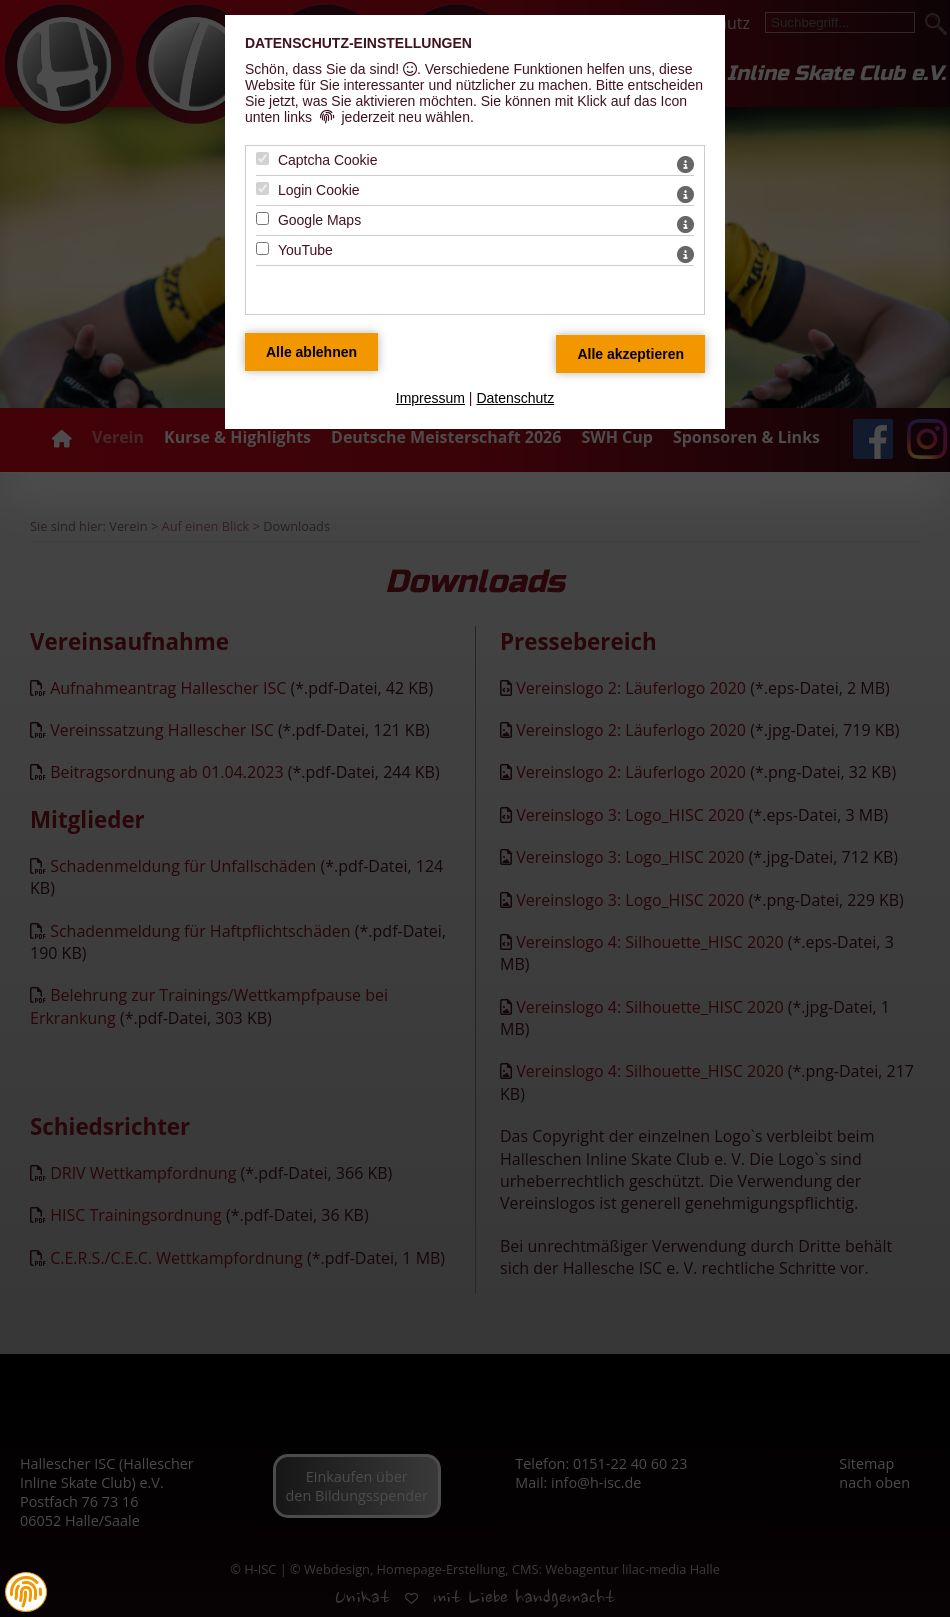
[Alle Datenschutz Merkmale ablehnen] (311, 352)
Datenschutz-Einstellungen (358, 43)
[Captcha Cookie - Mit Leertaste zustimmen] (262, 158)
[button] (26, 1592)
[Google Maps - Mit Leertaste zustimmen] (262, 218)
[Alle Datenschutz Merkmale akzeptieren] (630, 354)
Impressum (430, 398)
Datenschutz (515, 398)
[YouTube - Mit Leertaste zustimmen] (262, 248)
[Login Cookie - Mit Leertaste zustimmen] (262, 188)
